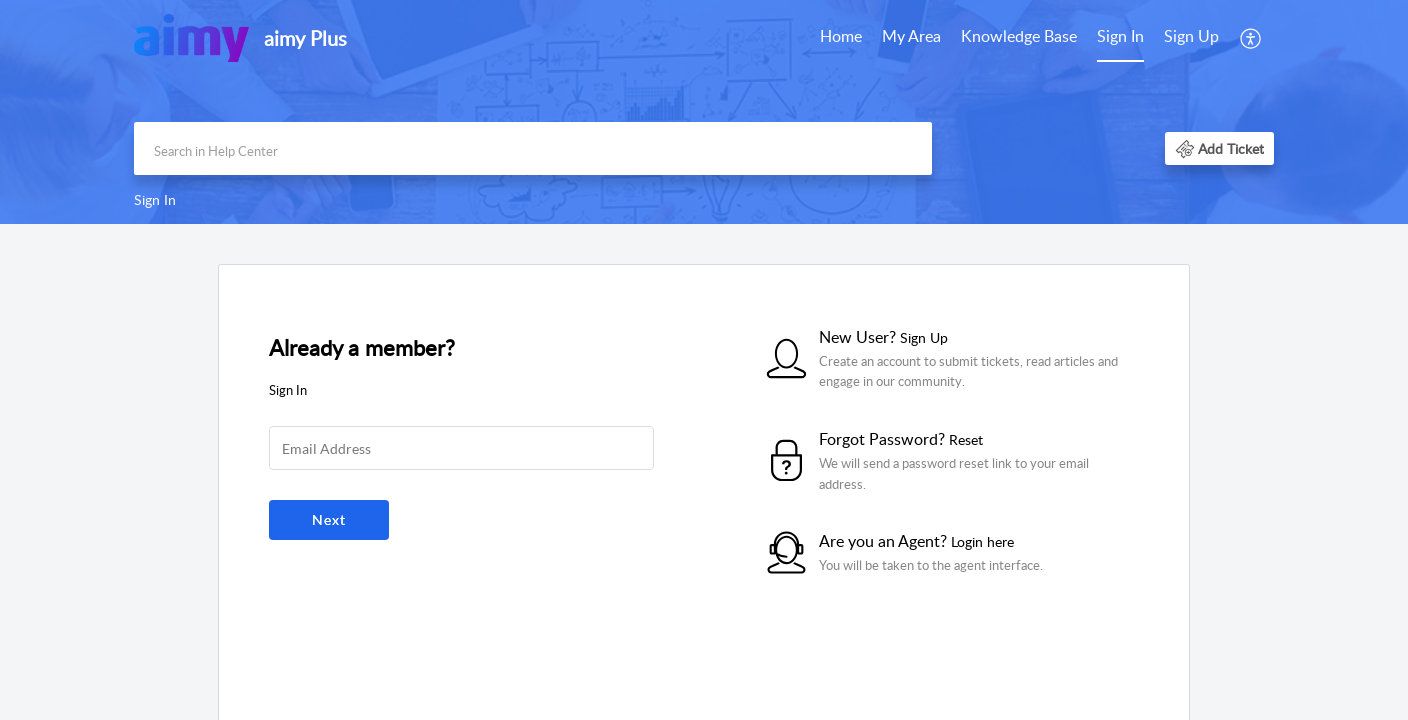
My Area (911, 36)
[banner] (704, 112)
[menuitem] (1158, 38)
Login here (982, 541)
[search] (533, 148)
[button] (1219, 148)
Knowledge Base (1019, 36)
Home (841, 36)
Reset (966, 439)
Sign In (1120, 36)
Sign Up (1191, 36)
